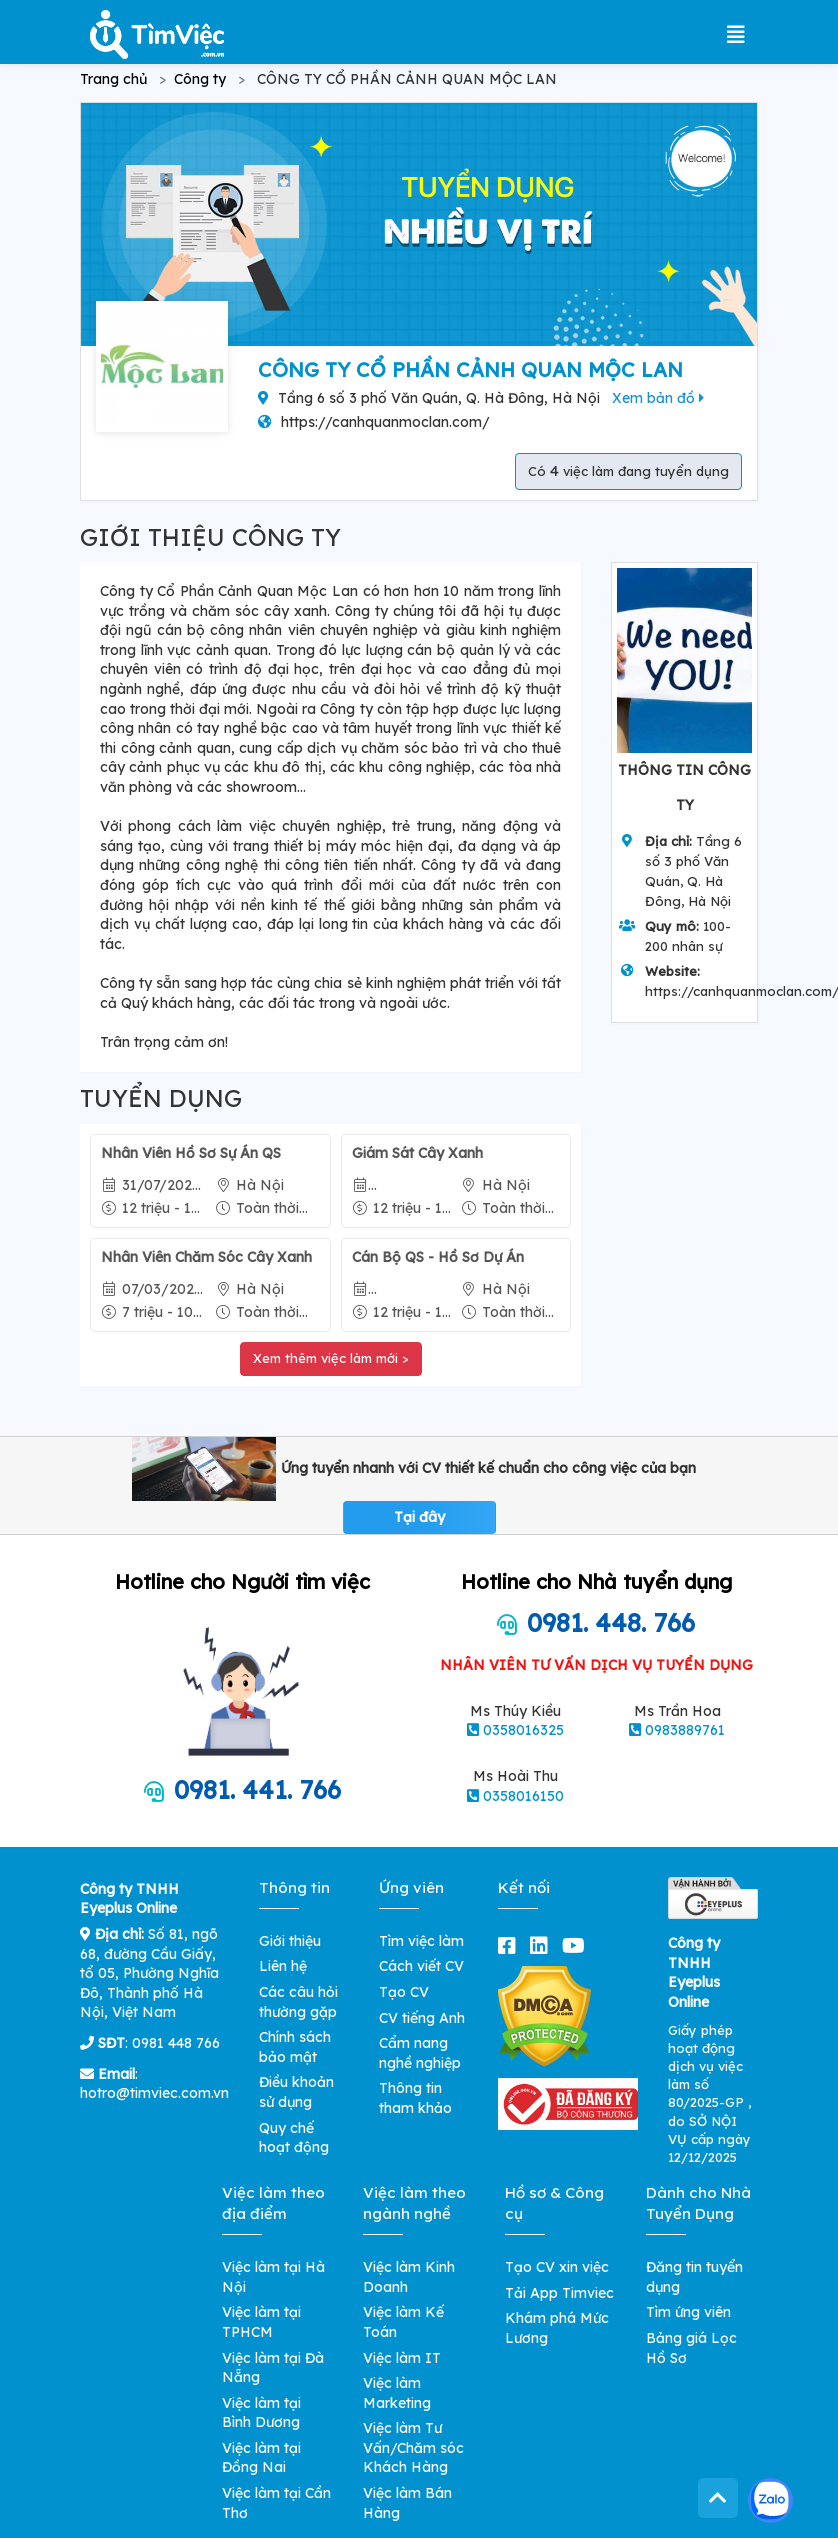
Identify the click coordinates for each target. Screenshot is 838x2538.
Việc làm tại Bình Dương (261, 2413)
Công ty (200, 79)
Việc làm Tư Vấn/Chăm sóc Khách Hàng (413, 2447)
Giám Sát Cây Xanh (417, 1153)
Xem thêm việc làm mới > (331, 1358)
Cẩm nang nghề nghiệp (420, 2053)
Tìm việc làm (421, 1941)
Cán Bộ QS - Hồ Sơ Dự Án (438, 1257)
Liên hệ (283, 1966)
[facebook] (511, 1945)
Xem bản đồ (658, 398)
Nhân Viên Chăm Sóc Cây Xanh (206, 1257)
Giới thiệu (290, 1941)
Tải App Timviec (559, 2293)
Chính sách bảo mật (295, 2047)
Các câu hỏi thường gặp (298, 2002)
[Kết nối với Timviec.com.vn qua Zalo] (770, 2500)
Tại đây (419, 1517)
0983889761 (685, 1730)
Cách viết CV (421, 1966)
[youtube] (577, 1945)
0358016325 (523, 1730)
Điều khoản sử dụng (296, 2092)
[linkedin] (543, 1945)
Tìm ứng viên (688, 2312)
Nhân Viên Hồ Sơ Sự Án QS (191, 1153)
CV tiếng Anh (422, 2018)
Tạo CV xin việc (557, 2267)
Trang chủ (113, 79)
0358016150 (523, 1796)
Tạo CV (404, 1992)
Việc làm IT (402, 2358)
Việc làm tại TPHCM (261, 2322)
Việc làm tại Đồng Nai (261, 2458)
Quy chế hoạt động (294, 2138)
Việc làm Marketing (397, 2393)
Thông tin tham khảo (415, 2098)
